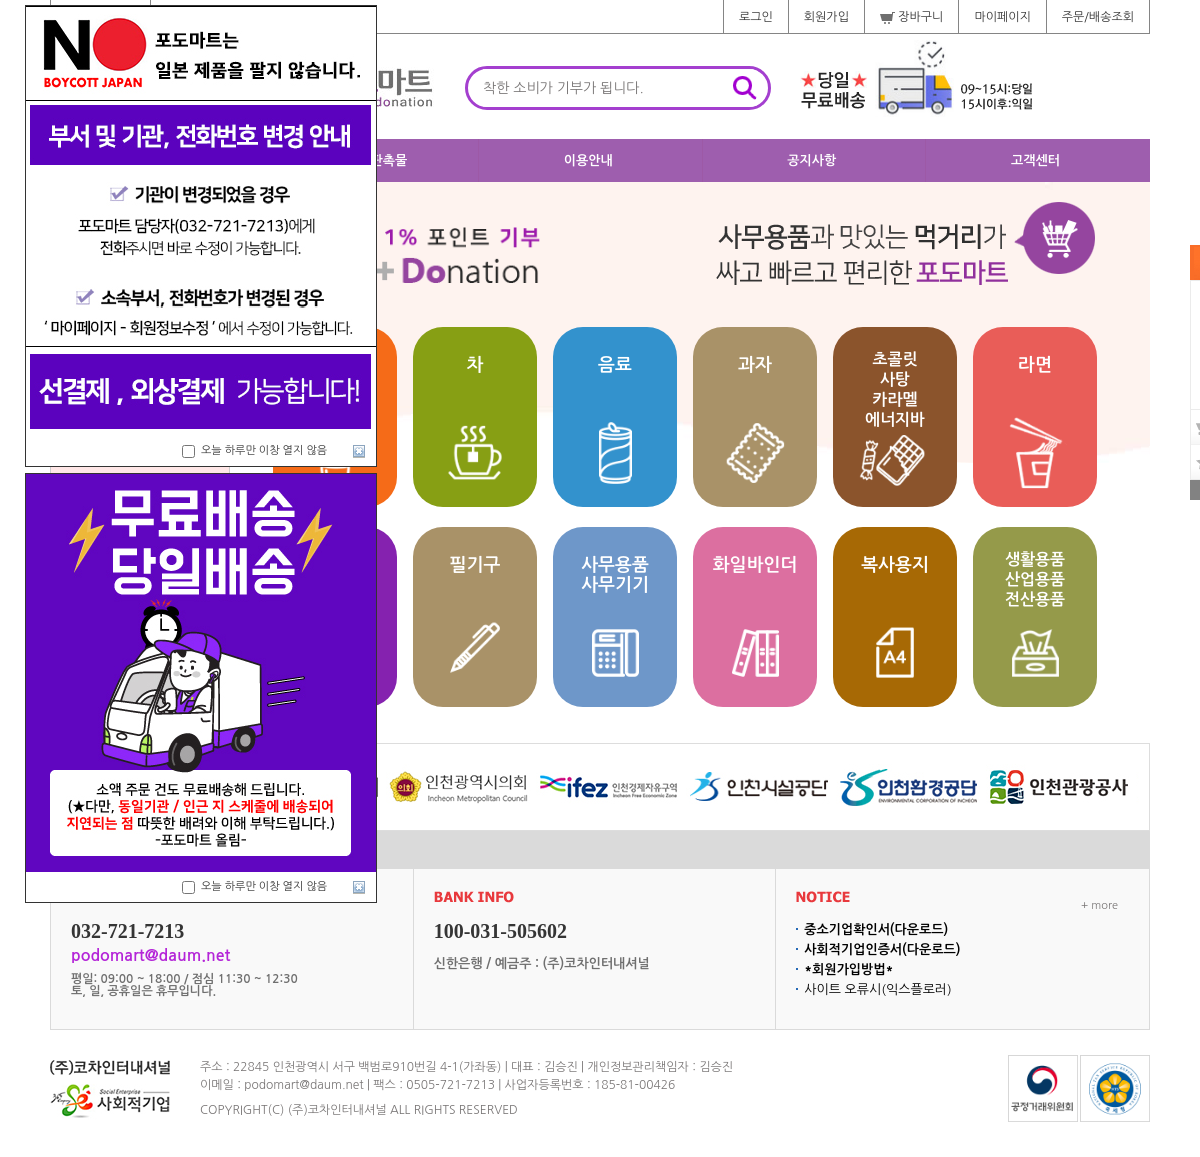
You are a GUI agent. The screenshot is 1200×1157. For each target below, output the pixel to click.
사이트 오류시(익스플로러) (878, 989)
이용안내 (588, 160)
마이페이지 (1002, 17)
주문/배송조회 (1098, 17)
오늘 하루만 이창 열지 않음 (264, 450)
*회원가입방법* (848, 969)
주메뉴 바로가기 (0, 0)
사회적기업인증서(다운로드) (882, 949)
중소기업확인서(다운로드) (876, 929)
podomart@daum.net (304, 1085)
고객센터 (1035, 160)
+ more (1099, 905)
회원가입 (826, 17)
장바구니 (911, 17)
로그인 (756, 17)
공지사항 (811, 160)
